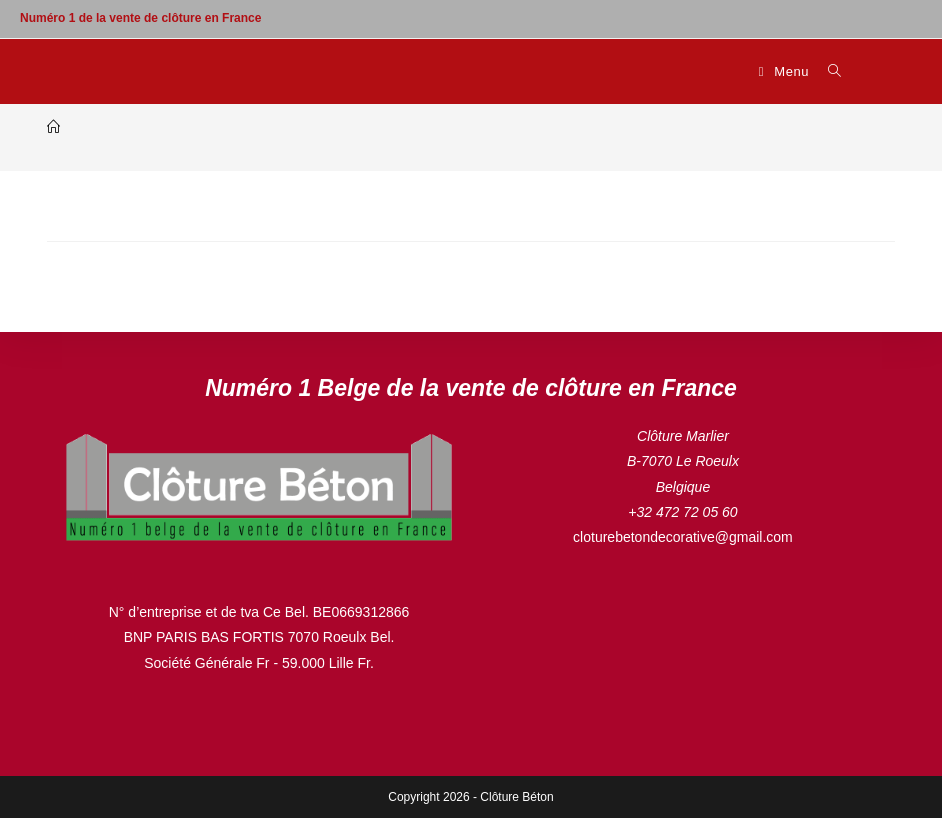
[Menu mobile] (786, 71)
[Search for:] (827, 71)
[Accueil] (53, 127)
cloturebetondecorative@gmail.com (683, 537)
